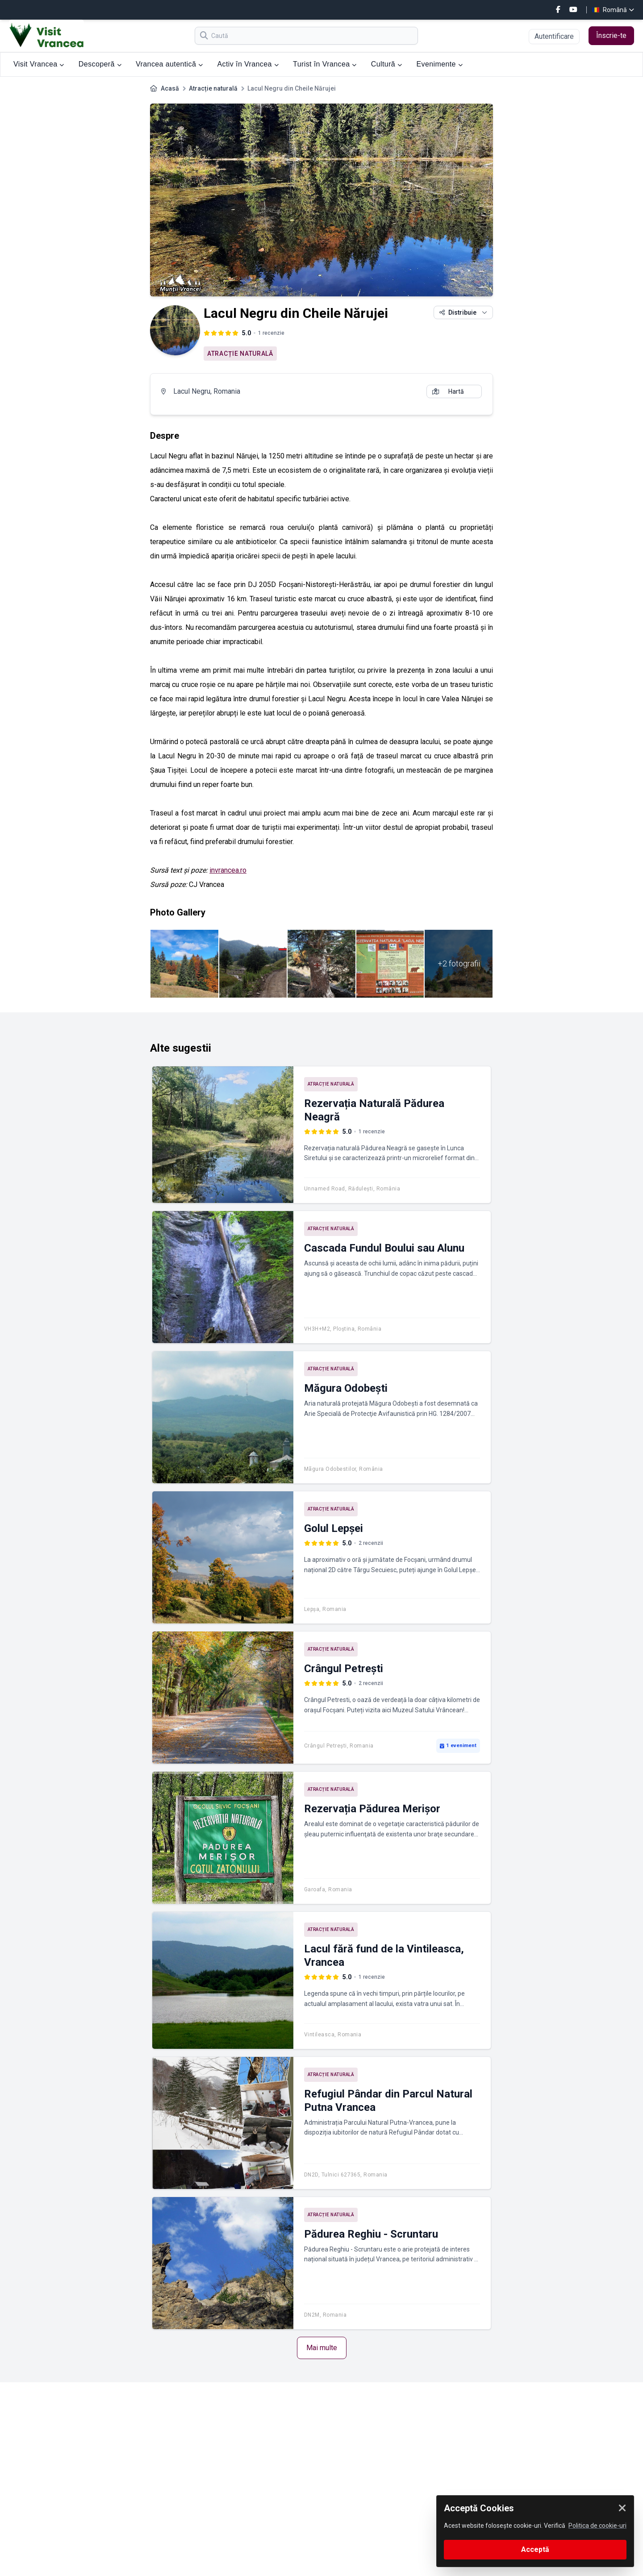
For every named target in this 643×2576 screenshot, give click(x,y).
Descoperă (100, 64)
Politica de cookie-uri (597, 2525)
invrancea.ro (227, 870)
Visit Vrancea (38, 64)
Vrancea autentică (169, 64)
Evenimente (439, 64)
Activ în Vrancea (248, 64)
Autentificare (554, 36)
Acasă (170, 88)
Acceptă (535, 2549)
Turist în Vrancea (325, 64)
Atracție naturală (213, 88)
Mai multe (321, 2347)
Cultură (386, 64)
